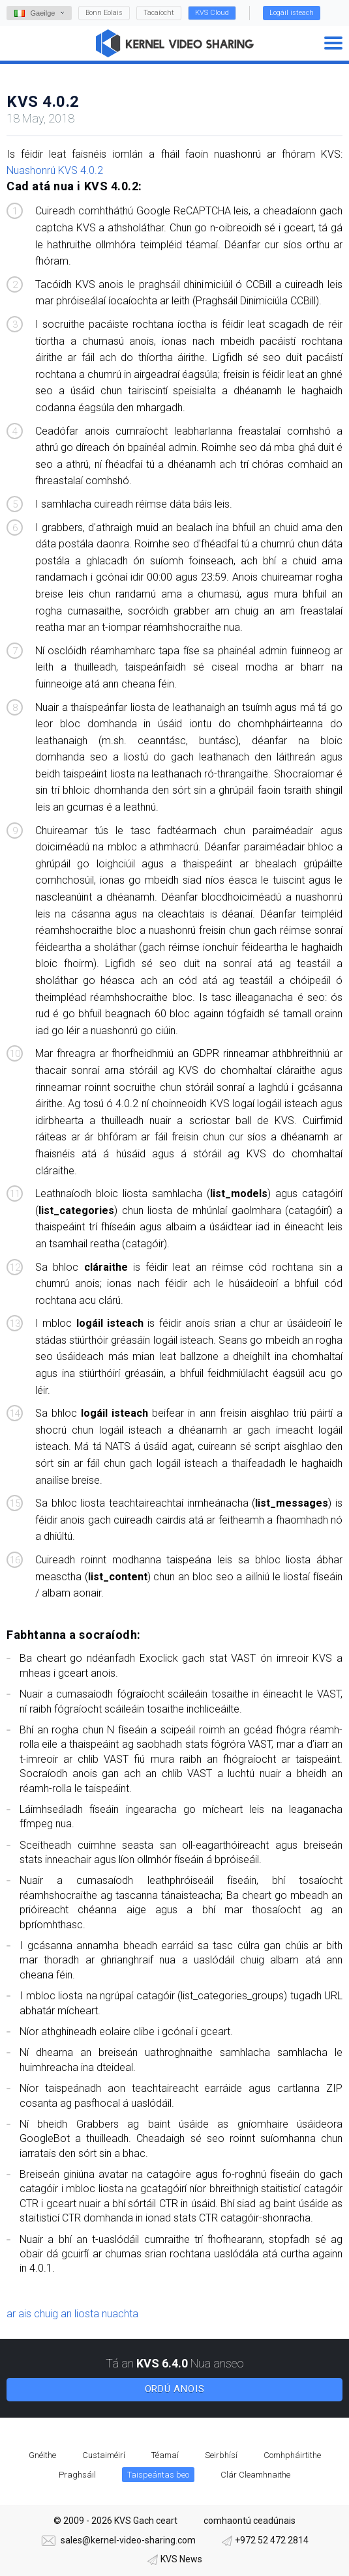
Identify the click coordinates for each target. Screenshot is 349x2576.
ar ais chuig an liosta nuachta (72, 2314)
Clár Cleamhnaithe (255, 2475)
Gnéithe (42, 2455)
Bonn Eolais (104, 12)
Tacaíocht (159, 12)
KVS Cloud (212, 12)
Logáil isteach (291, 12)
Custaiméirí (103, 2455)
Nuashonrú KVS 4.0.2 (55, 170)
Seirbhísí (221, 2455)
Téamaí (165, 2455)
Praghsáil (77, 2475)
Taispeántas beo (158, 2475)
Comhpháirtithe (292, 2455)
